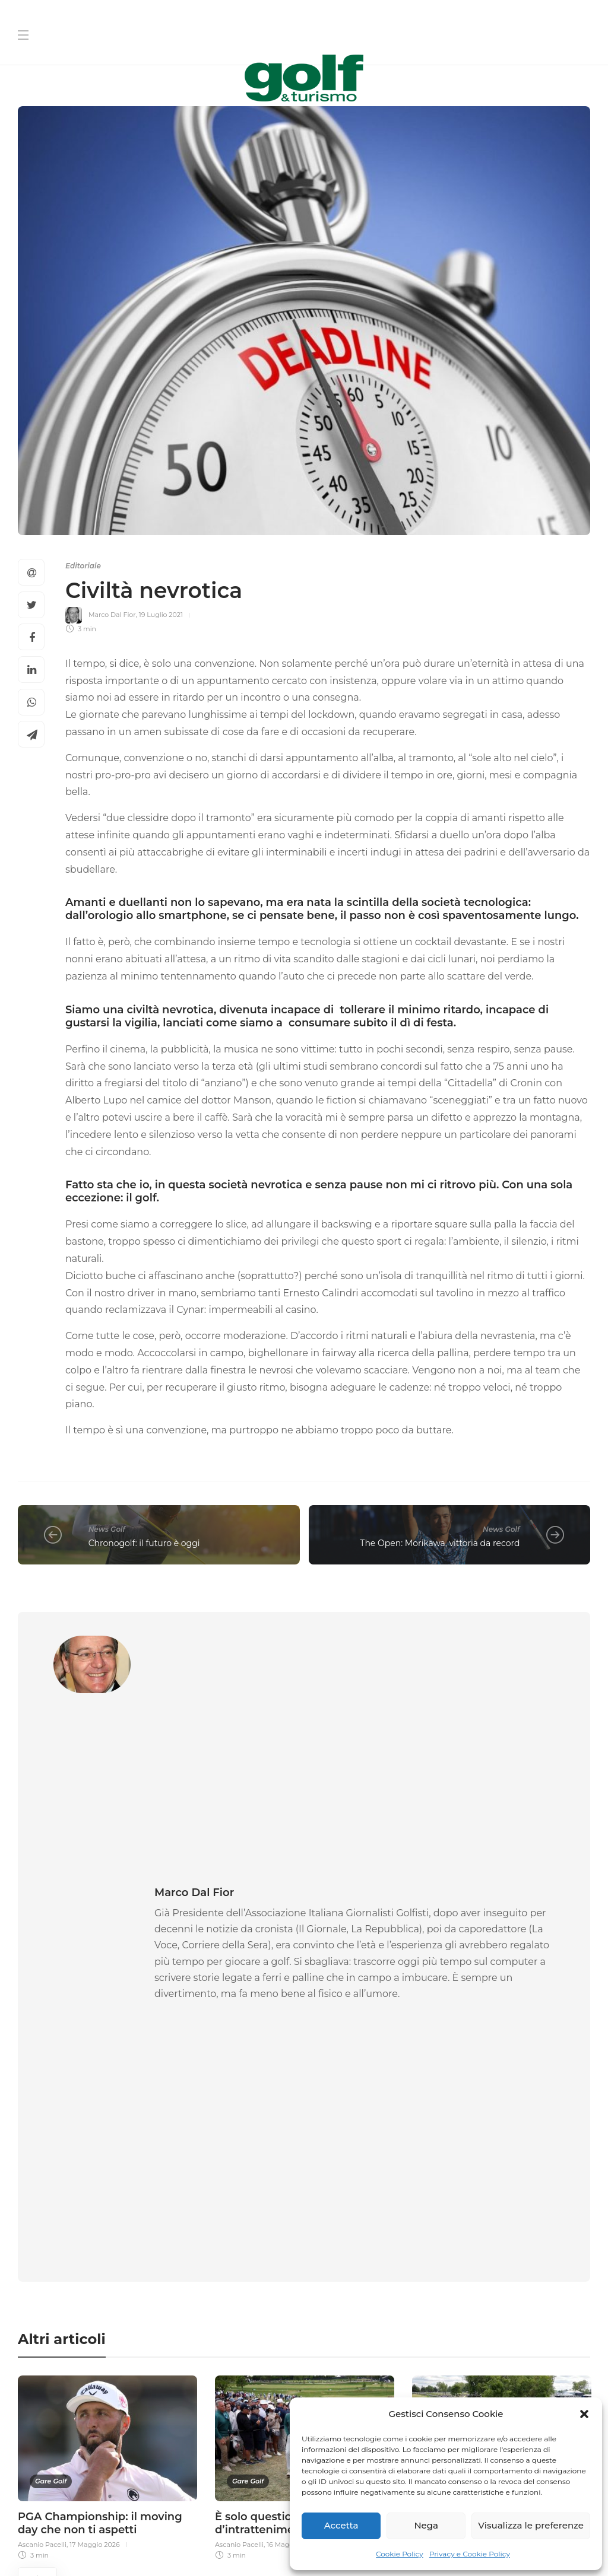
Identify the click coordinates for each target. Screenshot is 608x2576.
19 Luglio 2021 (161, 614)
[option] (107, 1965)
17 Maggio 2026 (94, 2043)
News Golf (106, 1529)
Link (533, 2368)
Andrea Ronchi (436, 2043)
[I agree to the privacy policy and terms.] (317, 2367)
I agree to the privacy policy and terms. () (430, 2368)
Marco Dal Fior (112, 614)
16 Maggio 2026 (292, 2043)
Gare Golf (50, 1980)
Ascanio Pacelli (42, 2043)
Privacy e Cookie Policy (469, 2553)
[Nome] (451, 2184)
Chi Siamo (255, 2516)
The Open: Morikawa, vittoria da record (440, 1543)
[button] (584, 2414)
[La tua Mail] (451, 2259)
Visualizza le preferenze (531, 2525)
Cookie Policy (399, 2553)
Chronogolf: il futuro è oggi (144, 1543)
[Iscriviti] (451, 2396)
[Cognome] (451, 2221)
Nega (426, 2525)
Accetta (341, 2525)
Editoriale (83, 565)
